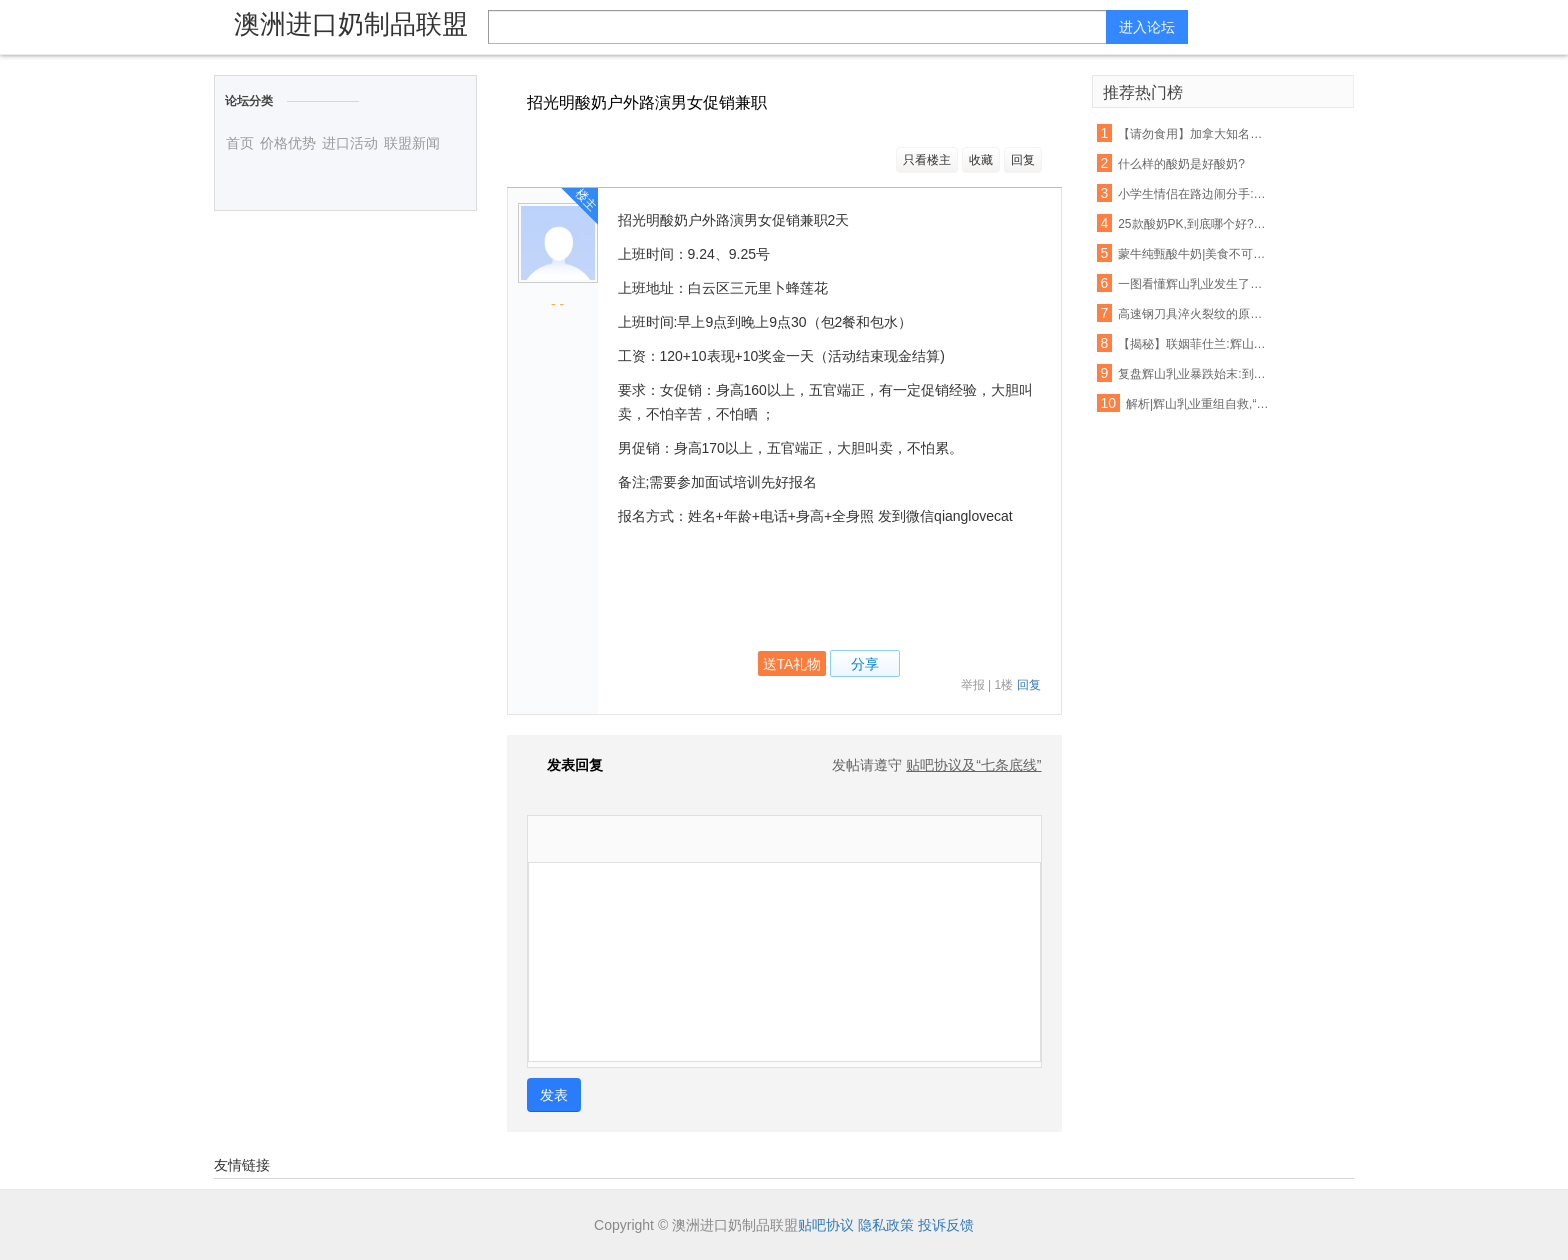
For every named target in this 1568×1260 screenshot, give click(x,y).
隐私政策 (886, 1225)
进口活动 (350, 143)
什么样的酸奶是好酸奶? (1181, 164)
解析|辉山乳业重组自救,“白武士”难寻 (1202, 404)
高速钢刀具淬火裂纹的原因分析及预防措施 (1194, 314)
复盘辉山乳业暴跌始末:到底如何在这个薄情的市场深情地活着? (1194, 374)
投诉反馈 (946, 1225)
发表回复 (565, 765)
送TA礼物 (792, 664)
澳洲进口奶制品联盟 (351, 24)
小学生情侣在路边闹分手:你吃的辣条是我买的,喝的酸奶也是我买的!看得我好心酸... (1194, 194)
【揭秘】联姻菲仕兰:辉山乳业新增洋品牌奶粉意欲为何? (1194, 344)
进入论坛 (1147, 27)
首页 (240, 143)
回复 (1023, 160)
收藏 (981, 160)
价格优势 (288, 143)
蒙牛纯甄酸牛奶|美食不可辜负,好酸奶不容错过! (1194, 254)
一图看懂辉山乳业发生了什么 (1194, 284)
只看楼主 (927, 160)
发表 (554, 1095)
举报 (973, 685)
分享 (865, 664)
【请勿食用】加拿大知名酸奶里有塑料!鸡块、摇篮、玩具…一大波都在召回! (1194, 134)
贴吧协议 (826, 1225)
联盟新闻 (412, 143)
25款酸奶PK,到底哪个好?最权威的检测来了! (1194, 224)
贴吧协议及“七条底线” (973, 765)
